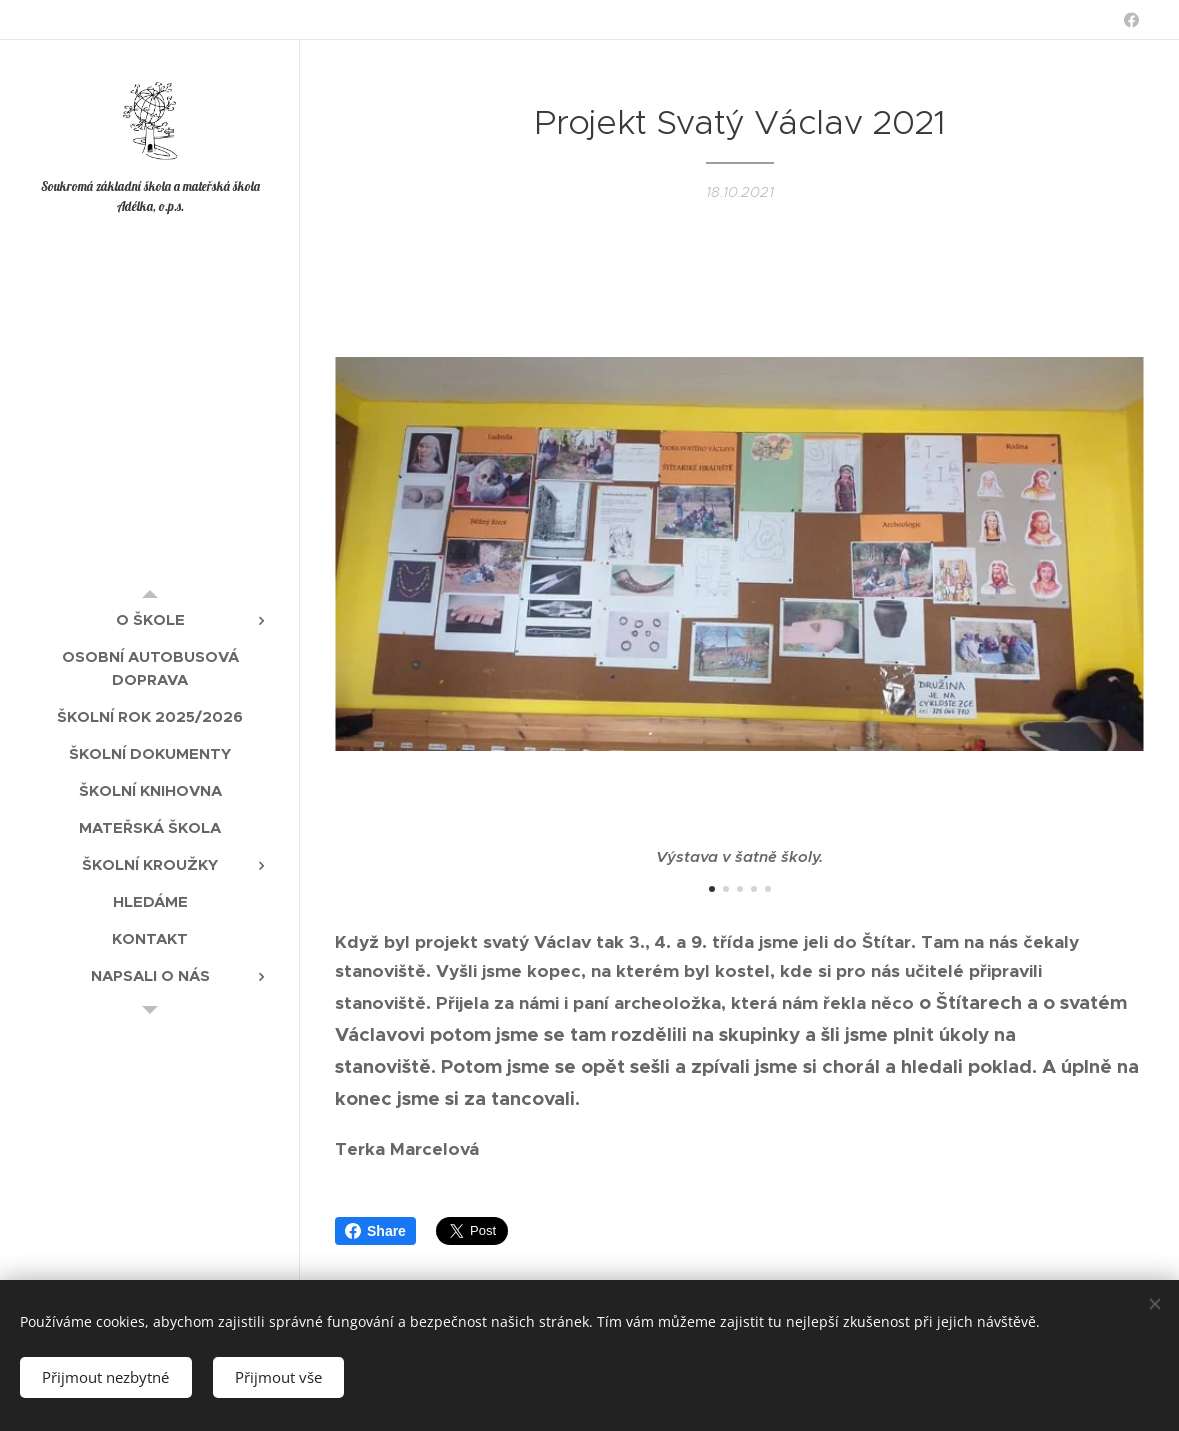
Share (375, 1231)
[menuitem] (150, 619)
